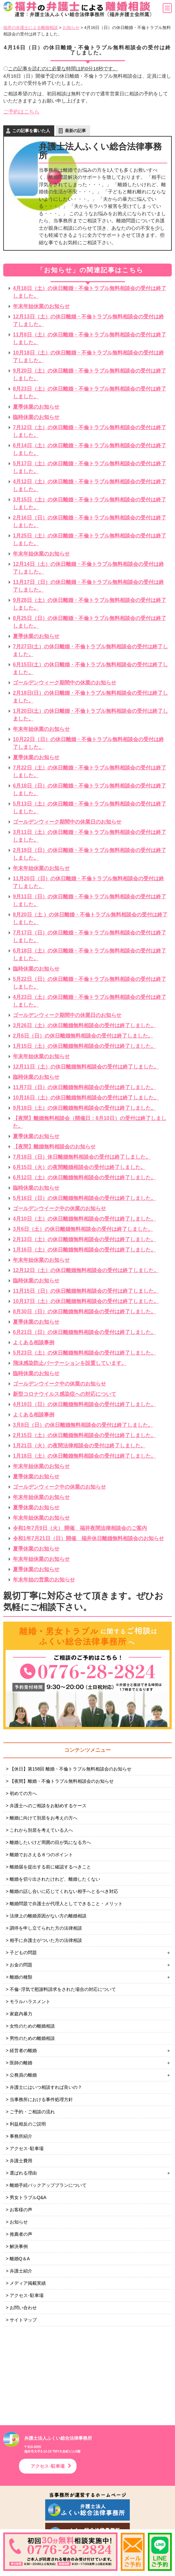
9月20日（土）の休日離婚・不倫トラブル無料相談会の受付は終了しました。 (89, 374)
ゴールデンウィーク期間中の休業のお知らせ (64, 682)
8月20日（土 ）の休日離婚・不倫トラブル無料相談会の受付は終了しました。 (90, 918)
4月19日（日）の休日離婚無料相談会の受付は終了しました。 (84, 1404)
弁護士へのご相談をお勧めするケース (48, 1805)
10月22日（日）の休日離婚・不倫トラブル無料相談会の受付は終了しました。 (88, 743)
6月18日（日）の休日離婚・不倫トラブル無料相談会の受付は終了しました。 (89, 789)
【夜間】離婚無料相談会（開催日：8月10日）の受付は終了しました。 (89, 1122)
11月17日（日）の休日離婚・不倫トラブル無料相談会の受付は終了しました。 (88, 586)
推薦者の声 (21, 2234)
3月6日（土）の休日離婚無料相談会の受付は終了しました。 (83, 1229)
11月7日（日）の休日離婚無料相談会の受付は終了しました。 (84, 1087)
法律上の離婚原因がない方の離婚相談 (48, 1915)
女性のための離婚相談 (32, 2026)
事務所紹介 (21, 2136)
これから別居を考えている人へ (41, 1830)
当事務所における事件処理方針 (41, 2099)
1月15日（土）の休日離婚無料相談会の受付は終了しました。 (84, 1046)
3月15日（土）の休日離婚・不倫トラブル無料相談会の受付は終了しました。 (89, 503)
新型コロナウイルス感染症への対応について (64, 1394)
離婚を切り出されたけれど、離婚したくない (55, 1879)
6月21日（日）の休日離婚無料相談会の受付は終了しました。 (84, 1332)
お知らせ (19, 2221)
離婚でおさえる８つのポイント (41, 1854)
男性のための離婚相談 (32, 2038)
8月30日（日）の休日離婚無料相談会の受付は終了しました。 (84, 1311)
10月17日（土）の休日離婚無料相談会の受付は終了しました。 (86, 1301)
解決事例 (19, 2246)
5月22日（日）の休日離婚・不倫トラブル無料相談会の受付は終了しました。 (89, 982)
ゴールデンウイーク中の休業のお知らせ (59, 1208)
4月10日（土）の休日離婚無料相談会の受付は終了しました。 (84, 1218)
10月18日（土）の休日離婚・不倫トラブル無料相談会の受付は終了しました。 (88, 356)
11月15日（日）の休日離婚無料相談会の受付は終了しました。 (86, 1291)
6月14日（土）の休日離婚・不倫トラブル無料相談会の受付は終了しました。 (89, 449)
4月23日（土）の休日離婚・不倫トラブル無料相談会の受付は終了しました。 (89, 1001)
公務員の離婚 (23, 2075)
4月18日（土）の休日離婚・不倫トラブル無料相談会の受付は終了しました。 (89, 292)
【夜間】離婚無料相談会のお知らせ (54, 1146)
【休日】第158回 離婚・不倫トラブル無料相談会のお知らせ (70, 1768)
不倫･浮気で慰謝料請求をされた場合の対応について (63, 1989)
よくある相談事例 (33, 1342)
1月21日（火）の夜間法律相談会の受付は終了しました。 (79, 1445)
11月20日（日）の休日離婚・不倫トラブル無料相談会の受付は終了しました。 (88, 882)
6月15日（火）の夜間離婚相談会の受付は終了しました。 (79, 1167)
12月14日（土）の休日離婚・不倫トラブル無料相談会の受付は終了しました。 (88, 567)
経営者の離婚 (23, 2050)
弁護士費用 (21, 2160)
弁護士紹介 (21, 2270)
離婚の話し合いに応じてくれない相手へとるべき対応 (64, 1891)
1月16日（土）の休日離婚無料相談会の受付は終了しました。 (84, 1249)
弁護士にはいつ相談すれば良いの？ (46, 2087)
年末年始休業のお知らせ (41, 306)
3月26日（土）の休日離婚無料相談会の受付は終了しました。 (84, 1025)
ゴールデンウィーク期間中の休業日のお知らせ (67, 822)
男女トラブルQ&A (28, 2197)
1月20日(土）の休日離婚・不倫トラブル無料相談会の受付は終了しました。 (90, 714)
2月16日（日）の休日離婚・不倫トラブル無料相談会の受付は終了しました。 (89, 521)
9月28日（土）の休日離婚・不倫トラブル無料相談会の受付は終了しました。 (89, 604)
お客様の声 (21, 2209)
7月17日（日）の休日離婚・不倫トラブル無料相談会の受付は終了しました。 (89, 936)
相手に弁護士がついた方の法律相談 (46, 1940)
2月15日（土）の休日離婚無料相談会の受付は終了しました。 (84, 1435)
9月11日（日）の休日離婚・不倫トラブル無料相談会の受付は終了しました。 (89, 900)
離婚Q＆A (20, 2258)
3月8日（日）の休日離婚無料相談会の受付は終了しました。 (83, 1425)
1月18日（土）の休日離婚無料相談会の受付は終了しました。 (84, 1456)
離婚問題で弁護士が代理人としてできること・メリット (66, 1903)
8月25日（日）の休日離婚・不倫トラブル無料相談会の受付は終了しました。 (89, 622)
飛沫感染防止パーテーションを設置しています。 (70, 1363)
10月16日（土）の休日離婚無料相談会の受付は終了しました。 (86, 1097)
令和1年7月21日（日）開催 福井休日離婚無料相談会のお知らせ (88, 1538)
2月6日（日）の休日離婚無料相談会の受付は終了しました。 (83, 1035)
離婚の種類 (21, 1977)
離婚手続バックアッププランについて (48, 2185)
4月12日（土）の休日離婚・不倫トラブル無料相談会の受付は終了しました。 (89, 485)
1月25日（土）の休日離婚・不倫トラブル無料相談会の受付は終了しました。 (89, 539)
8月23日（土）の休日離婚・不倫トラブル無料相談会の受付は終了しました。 (89, 392)
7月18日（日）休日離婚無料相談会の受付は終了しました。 (82, 1157)
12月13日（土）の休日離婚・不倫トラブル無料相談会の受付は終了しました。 (88, 320)
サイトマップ (23, 2319)
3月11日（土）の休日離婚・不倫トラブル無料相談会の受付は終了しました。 (89, 836)
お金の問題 (21, 1964)
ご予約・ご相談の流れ (32, 2111)
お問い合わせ (23, 2307)
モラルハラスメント (30, 2001)
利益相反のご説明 (28, 2124)
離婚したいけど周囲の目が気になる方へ (50, 1842)
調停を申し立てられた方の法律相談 (46, 1928)
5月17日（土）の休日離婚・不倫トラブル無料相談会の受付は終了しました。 (89, 467)
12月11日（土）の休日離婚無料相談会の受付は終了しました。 (86, 1066)
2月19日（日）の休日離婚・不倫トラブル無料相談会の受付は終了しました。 (89, 854)
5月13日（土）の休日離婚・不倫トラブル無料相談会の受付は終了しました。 (89, 807)
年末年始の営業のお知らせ (44, 1579)
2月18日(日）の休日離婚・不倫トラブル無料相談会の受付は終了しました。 (90, 696)
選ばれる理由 (23, 2173)
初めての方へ (23, 1793)
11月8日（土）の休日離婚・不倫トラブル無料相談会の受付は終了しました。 (89, 338)
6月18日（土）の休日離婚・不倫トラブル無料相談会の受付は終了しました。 (89, 954)
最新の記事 (75, 130)
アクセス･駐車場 (27, 2148)
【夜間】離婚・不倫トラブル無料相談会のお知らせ (62, 1781)
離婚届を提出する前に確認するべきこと (50, 1866)
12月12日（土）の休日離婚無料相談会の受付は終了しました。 (86, 1270)
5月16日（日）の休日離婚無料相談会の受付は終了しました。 (84, 1198)
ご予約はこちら (21, 111)
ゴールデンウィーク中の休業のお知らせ (59, 1487)
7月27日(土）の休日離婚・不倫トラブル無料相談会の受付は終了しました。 (90, 650)
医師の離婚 (21, 2062)
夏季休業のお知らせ (36, 407)
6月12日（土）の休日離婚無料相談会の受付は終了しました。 (84, 1177)
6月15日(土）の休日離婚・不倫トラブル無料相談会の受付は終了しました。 (90, 668)
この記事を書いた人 (31, 130)
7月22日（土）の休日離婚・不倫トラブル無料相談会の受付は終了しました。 (89, 771)
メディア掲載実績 (28, 2283)
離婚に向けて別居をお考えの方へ (43, 1817)
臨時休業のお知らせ (36, 417)
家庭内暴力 (21, 2013)
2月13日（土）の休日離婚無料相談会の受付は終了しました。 (84, 1239)
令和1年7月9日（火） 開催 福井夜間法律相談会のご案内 (80, 1528)
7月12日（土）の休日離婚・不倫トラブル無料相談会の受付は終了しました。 (89, 431)
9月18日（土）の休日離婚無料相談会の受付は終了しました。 (84, 1108)
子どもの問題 (23, 1952)
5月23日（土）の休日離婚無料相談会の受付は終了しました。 (84, 1353)
